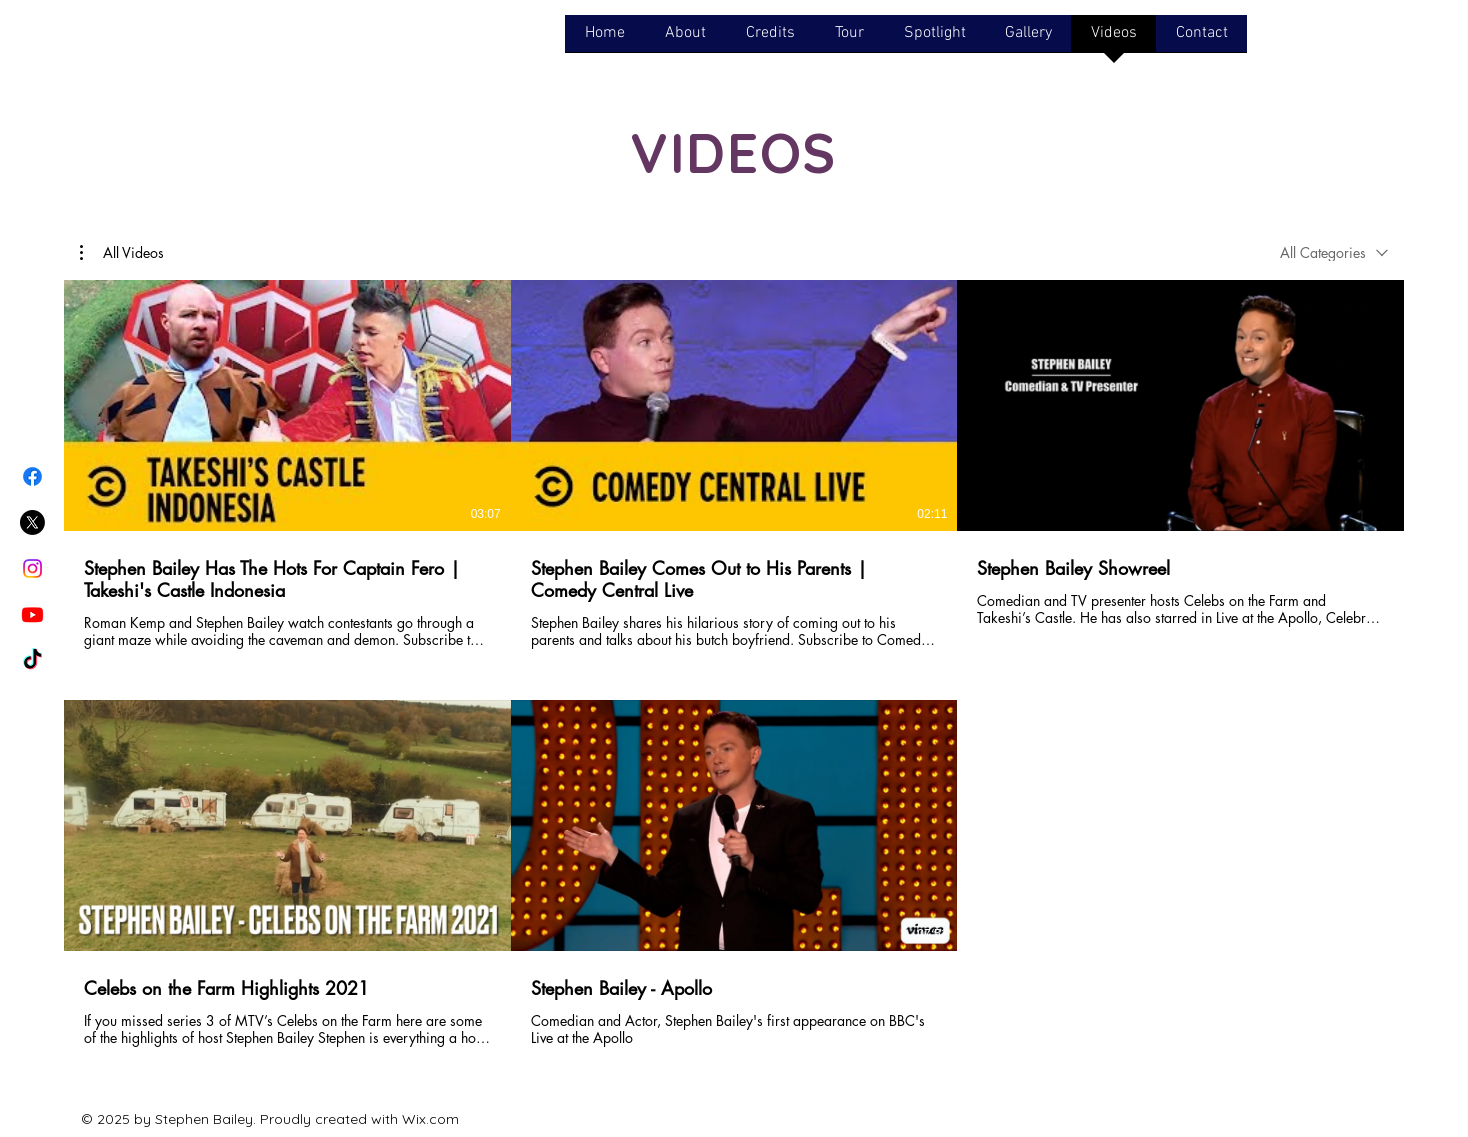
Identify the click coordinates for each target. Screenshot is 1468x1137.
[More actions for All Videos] (122, 253)
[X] (32, 522)
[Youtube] (32, 614)
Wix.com (430, 1119)
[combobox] (1334, 252)
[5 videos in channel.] (734, 674)
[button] (122, 253)
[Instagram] (32, 568)
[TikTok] (32, 660)
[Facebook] (32, 476)
